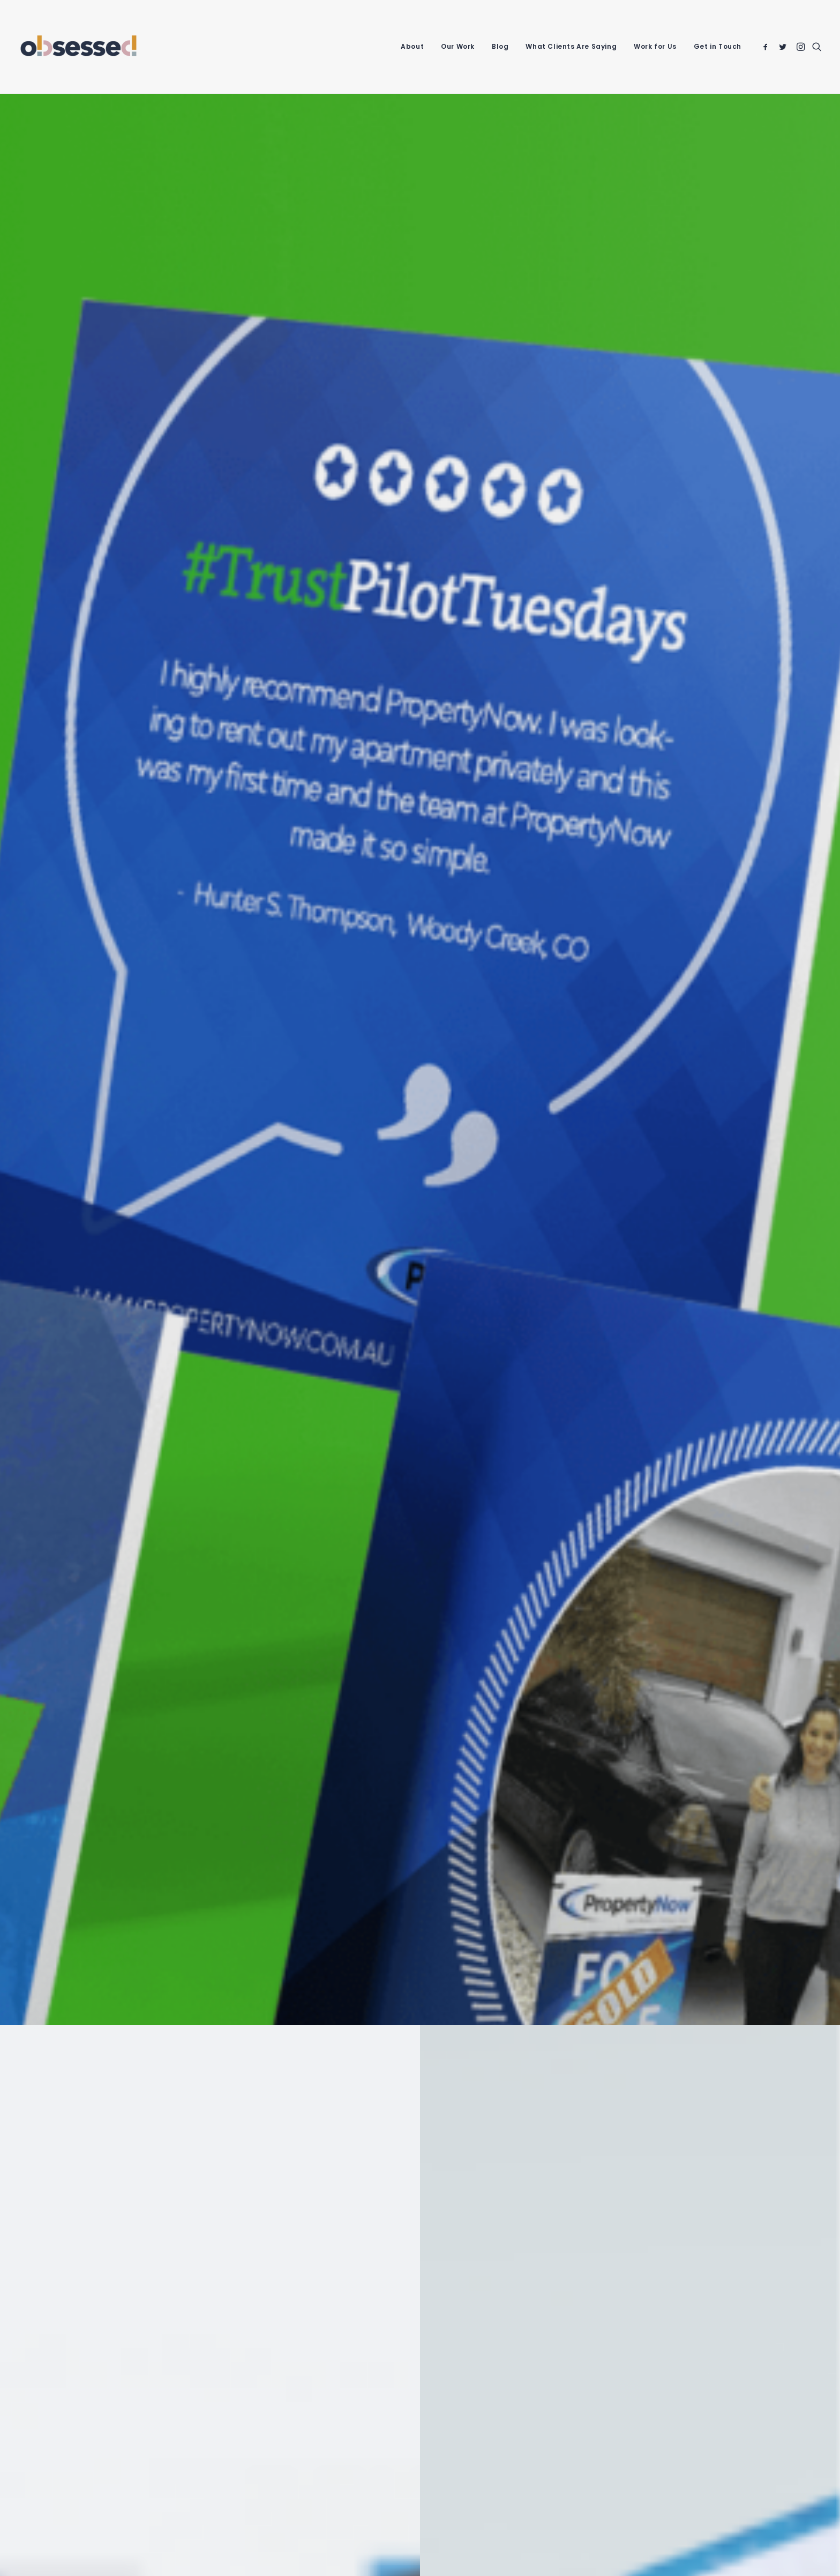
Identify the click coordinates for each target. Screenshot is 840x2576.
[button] (767, 46)
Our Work (458, 46)
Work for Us (655, 46)
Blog (500, 46)
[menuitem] (412, 46)
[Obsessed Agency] (78, 46)
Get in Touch (717, 46)
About (412, 46)
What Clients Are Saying (571, 46)
